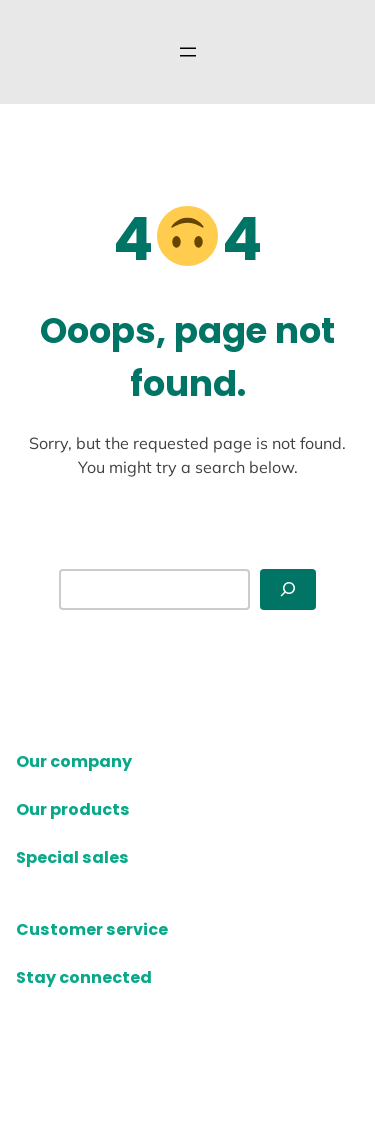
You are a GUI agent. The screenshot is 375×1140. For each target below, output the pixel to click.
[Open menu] (188, 52)
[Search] (288, 589)
